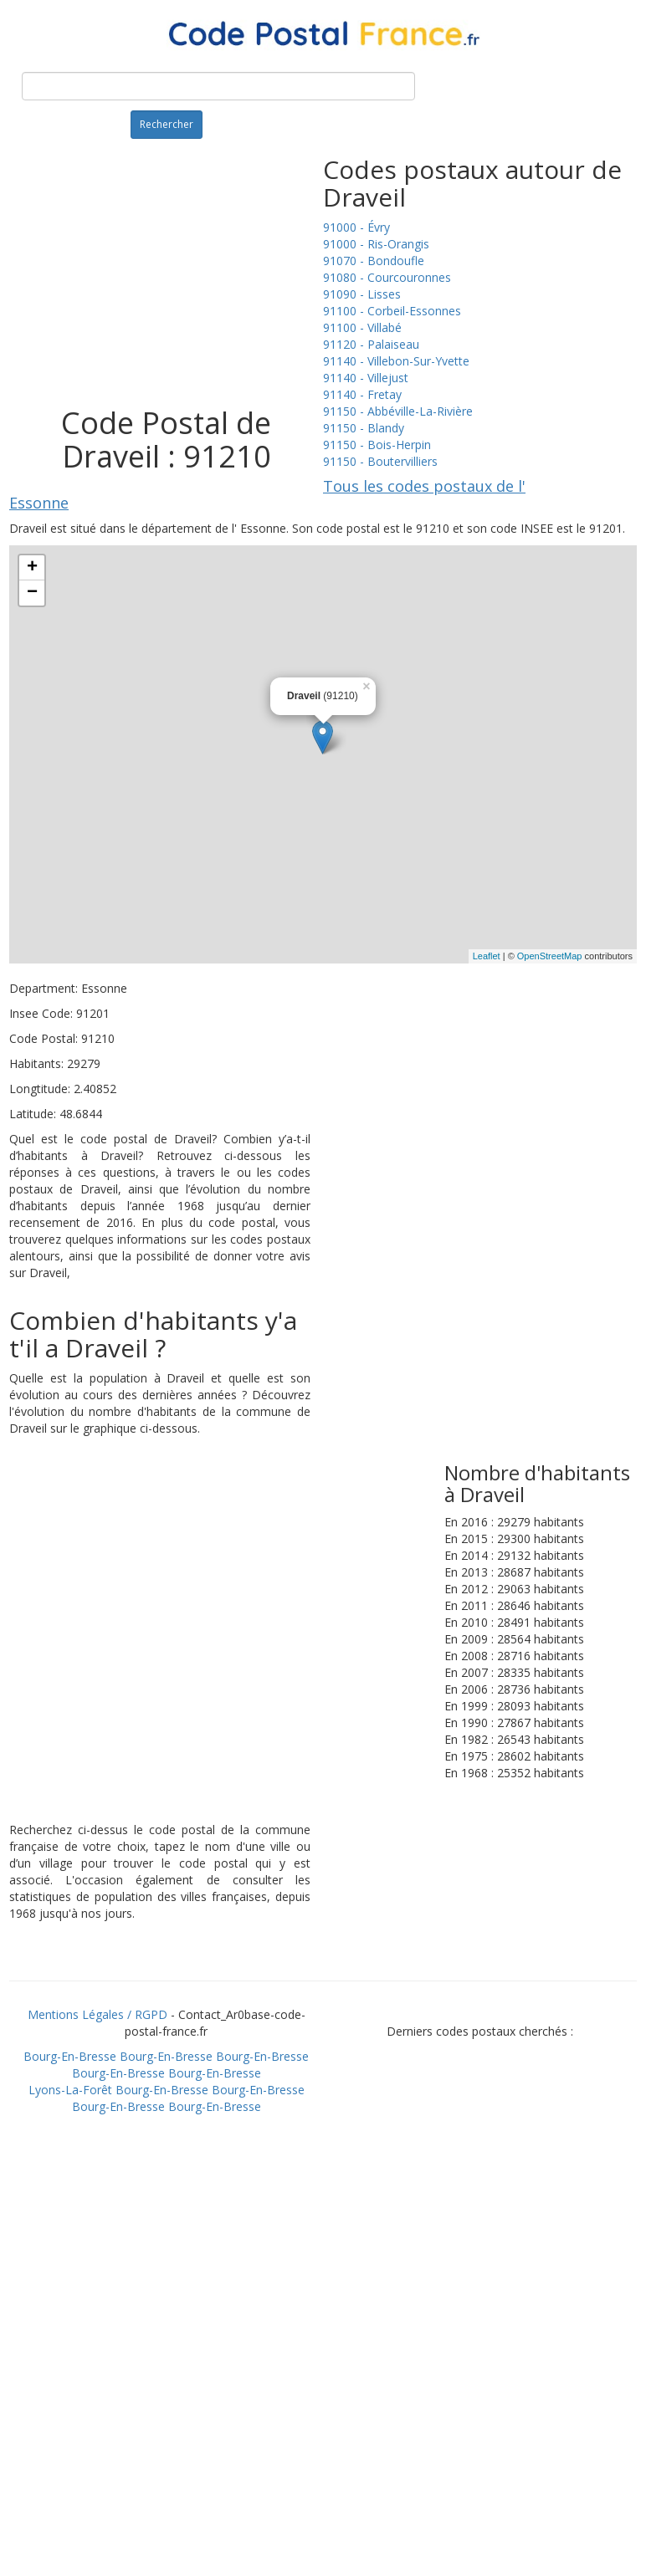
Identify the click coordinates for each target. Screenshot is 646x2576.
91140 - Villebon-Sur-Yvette (396, 361)
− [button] (32, 593)
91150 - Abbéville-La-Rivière (398, 411)
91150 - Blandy (363, 428)
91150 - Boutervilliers (380, 461)
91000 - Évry (356, 227)
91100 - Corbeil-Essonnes (392, 311)
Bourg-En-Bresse (69, 2056)
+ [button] (32, 567)
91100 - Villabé (362, 327)
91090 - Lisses (362, 294)
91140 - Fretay (362, 394)
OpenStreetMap (549, 956)
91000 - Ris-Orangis (376, 244)
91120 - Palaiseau (371, 344)
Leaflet (486, 956)
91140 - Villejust (365, 378)
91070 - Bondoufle (373, 260)
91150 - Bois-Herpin (377, 444)
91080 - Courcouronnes (387, 277)
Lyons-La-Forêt (70, 2090)
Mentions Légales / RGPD (97, 2014)
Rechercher (166, 124)
